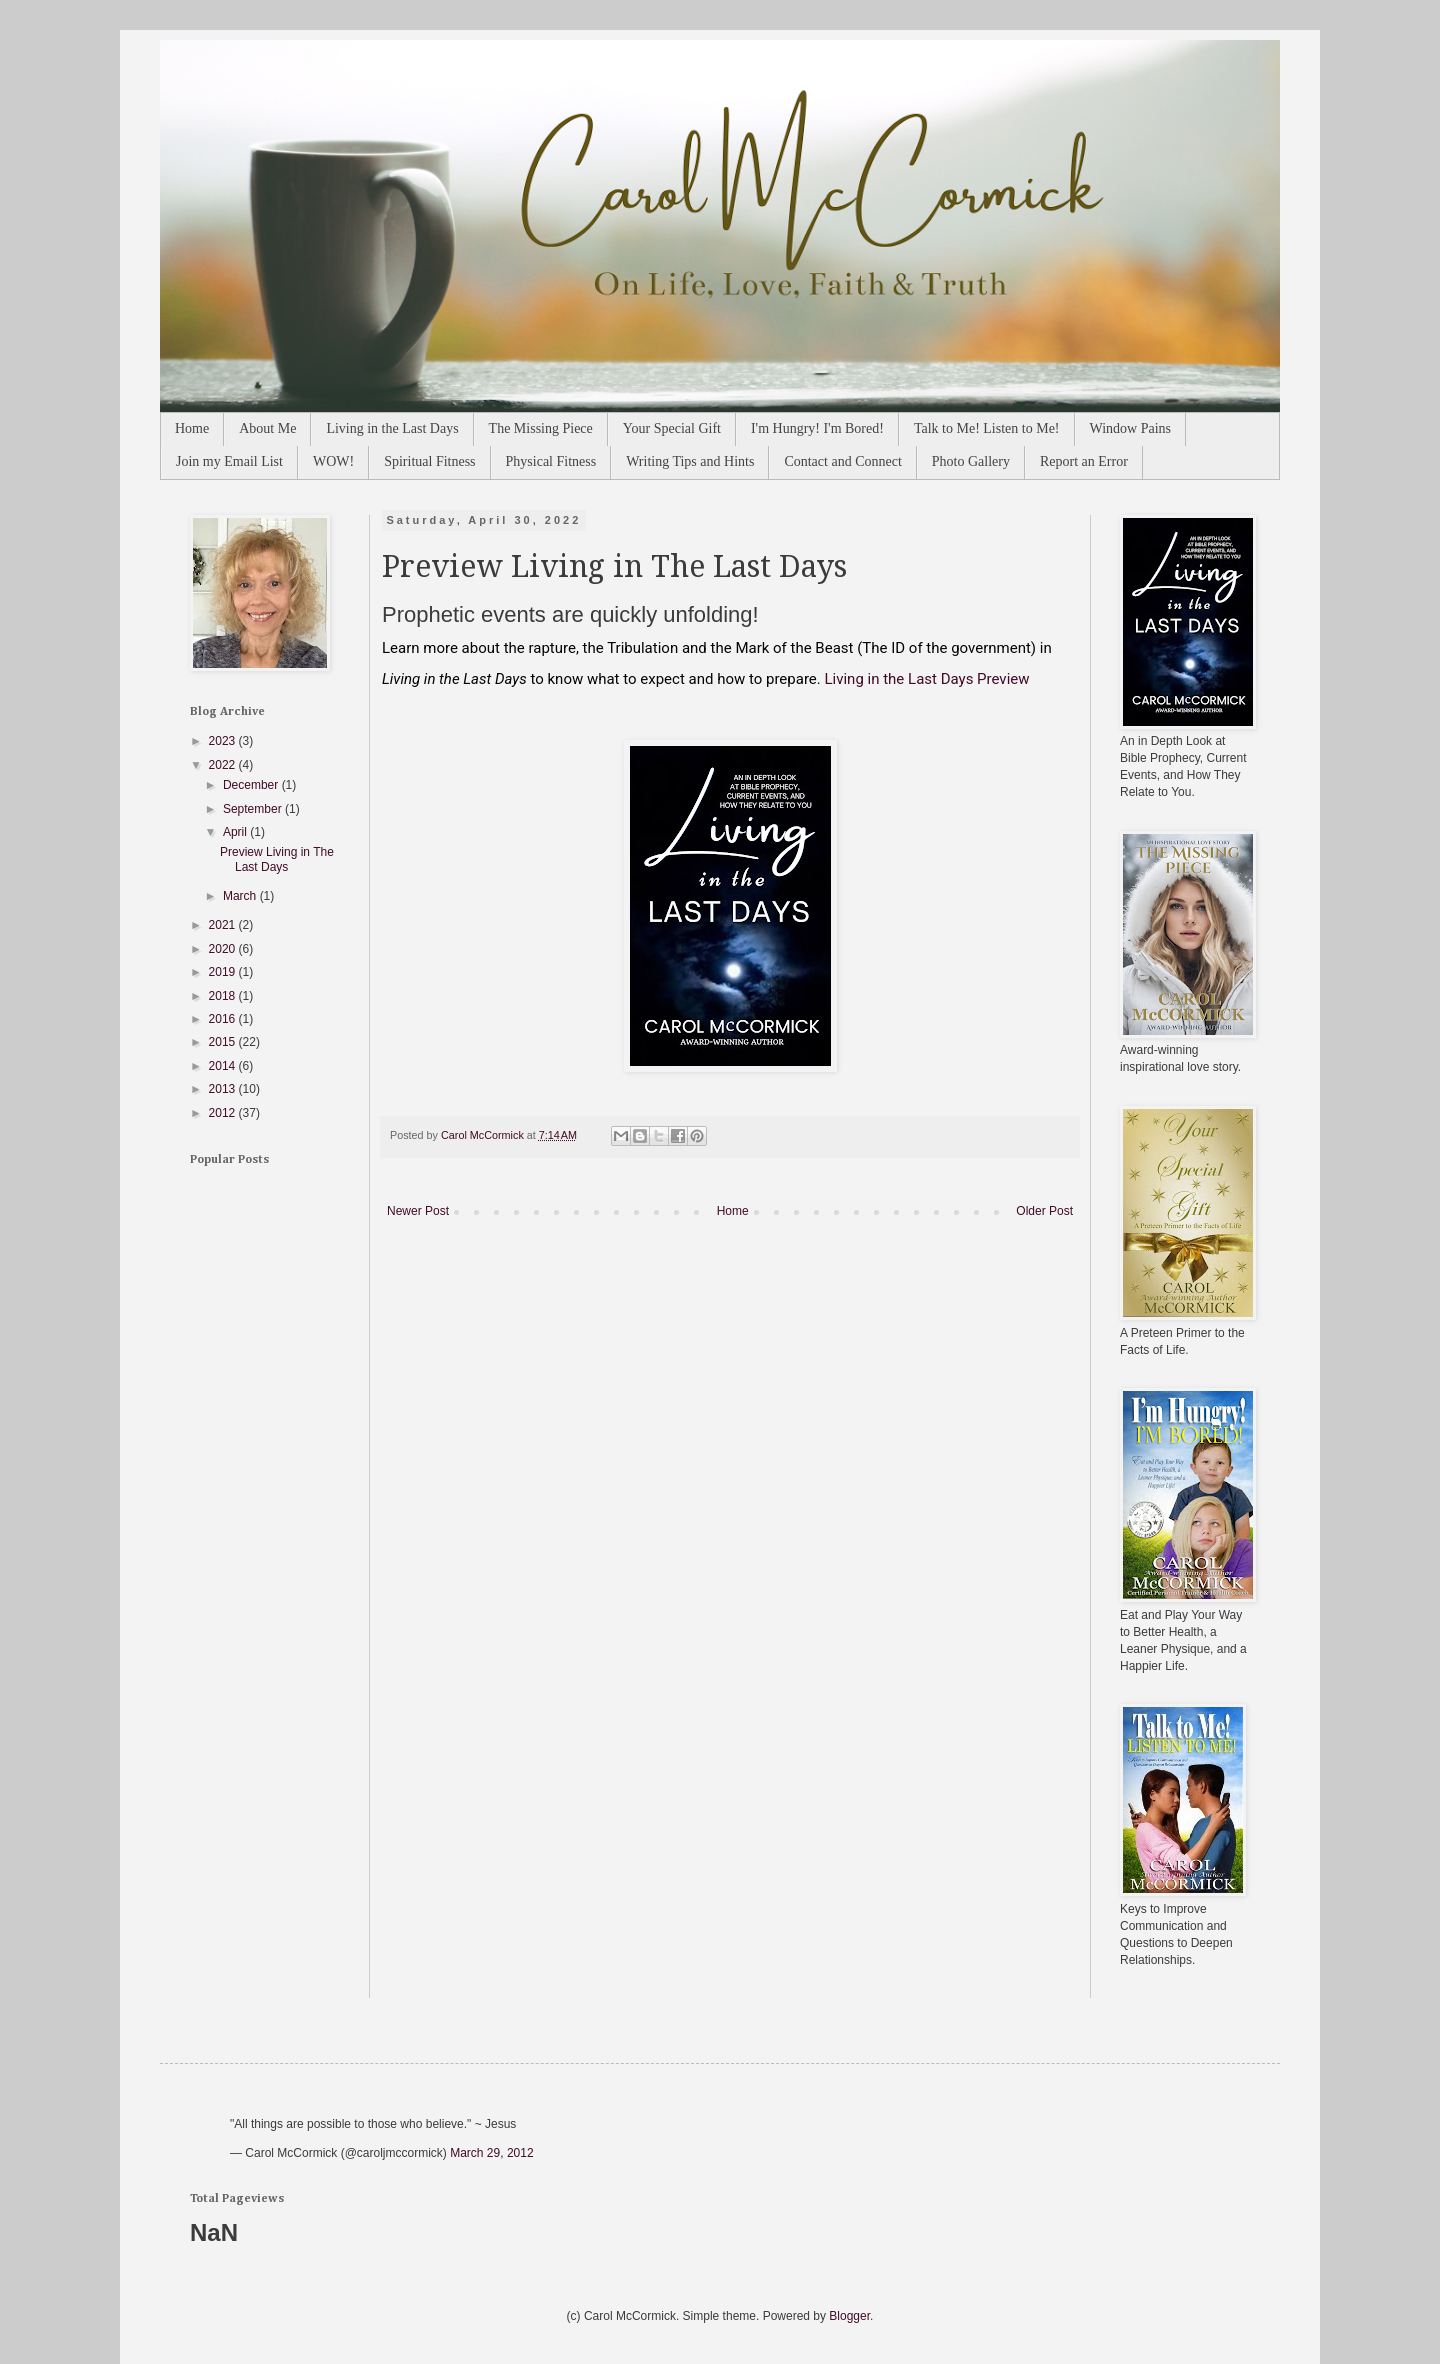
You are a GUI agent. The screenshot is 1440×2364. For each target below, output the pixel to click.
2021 (224, 925)
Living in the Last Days (392, 428)
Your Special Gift (672, 428)
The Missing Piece (541, 428)
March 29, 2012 (491, 2153)
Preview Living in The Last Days (277, 859)
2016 (224, 1019)
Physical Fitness (551, 461)
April (236, 832)
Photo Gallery (971, 461)
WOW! (333, 461)
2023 (224, 741)
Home (192, 428)
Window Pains (1131, 428)
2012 (224, 1113)
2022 (224, 765)
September (254, 809)
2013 (224, 1089)
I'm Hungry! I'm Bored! (817, 428)
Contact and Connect (842, 461)
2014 (224, 1066)
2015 (224, 1042)
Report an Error (1084, 461)
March (241, 896)
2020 (224, 949)
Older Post (1044, 1211)
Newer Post (418, 1211)
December (252, 785)
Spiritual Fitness (429, 461)
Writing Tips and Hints (690, 461)
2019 (224, 972)
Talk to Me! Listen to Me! (987, 428)
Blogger (849, 2316)
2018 (224, 996)
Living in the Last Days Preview (926, 679)
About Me (267, 428)
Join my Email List (229, 461)
